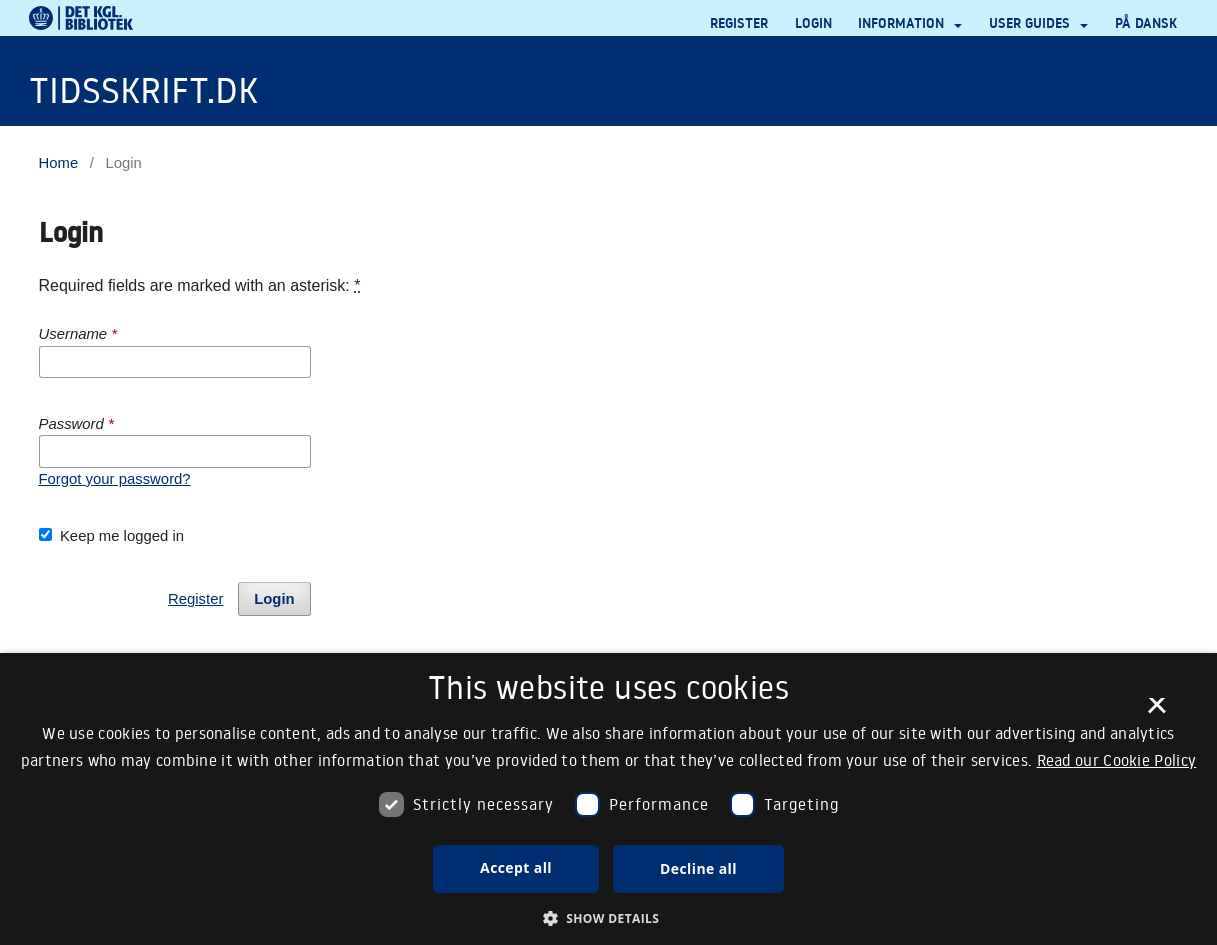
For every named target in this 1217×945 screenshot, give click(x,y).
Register (739, 23)
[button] (609, 919)
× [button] (1156, 712)
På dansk (1146, 23)
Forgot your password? (115, 479)
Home (59, 163)
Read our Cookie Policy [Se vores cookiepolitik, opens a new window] (1117, 760)
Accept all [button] (516, 867)
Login (813, 23)
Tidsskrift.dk (143, 89)
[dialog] (608, 799)
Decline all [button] (698, 868)
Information (903, 23)
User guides (1031, 23)
